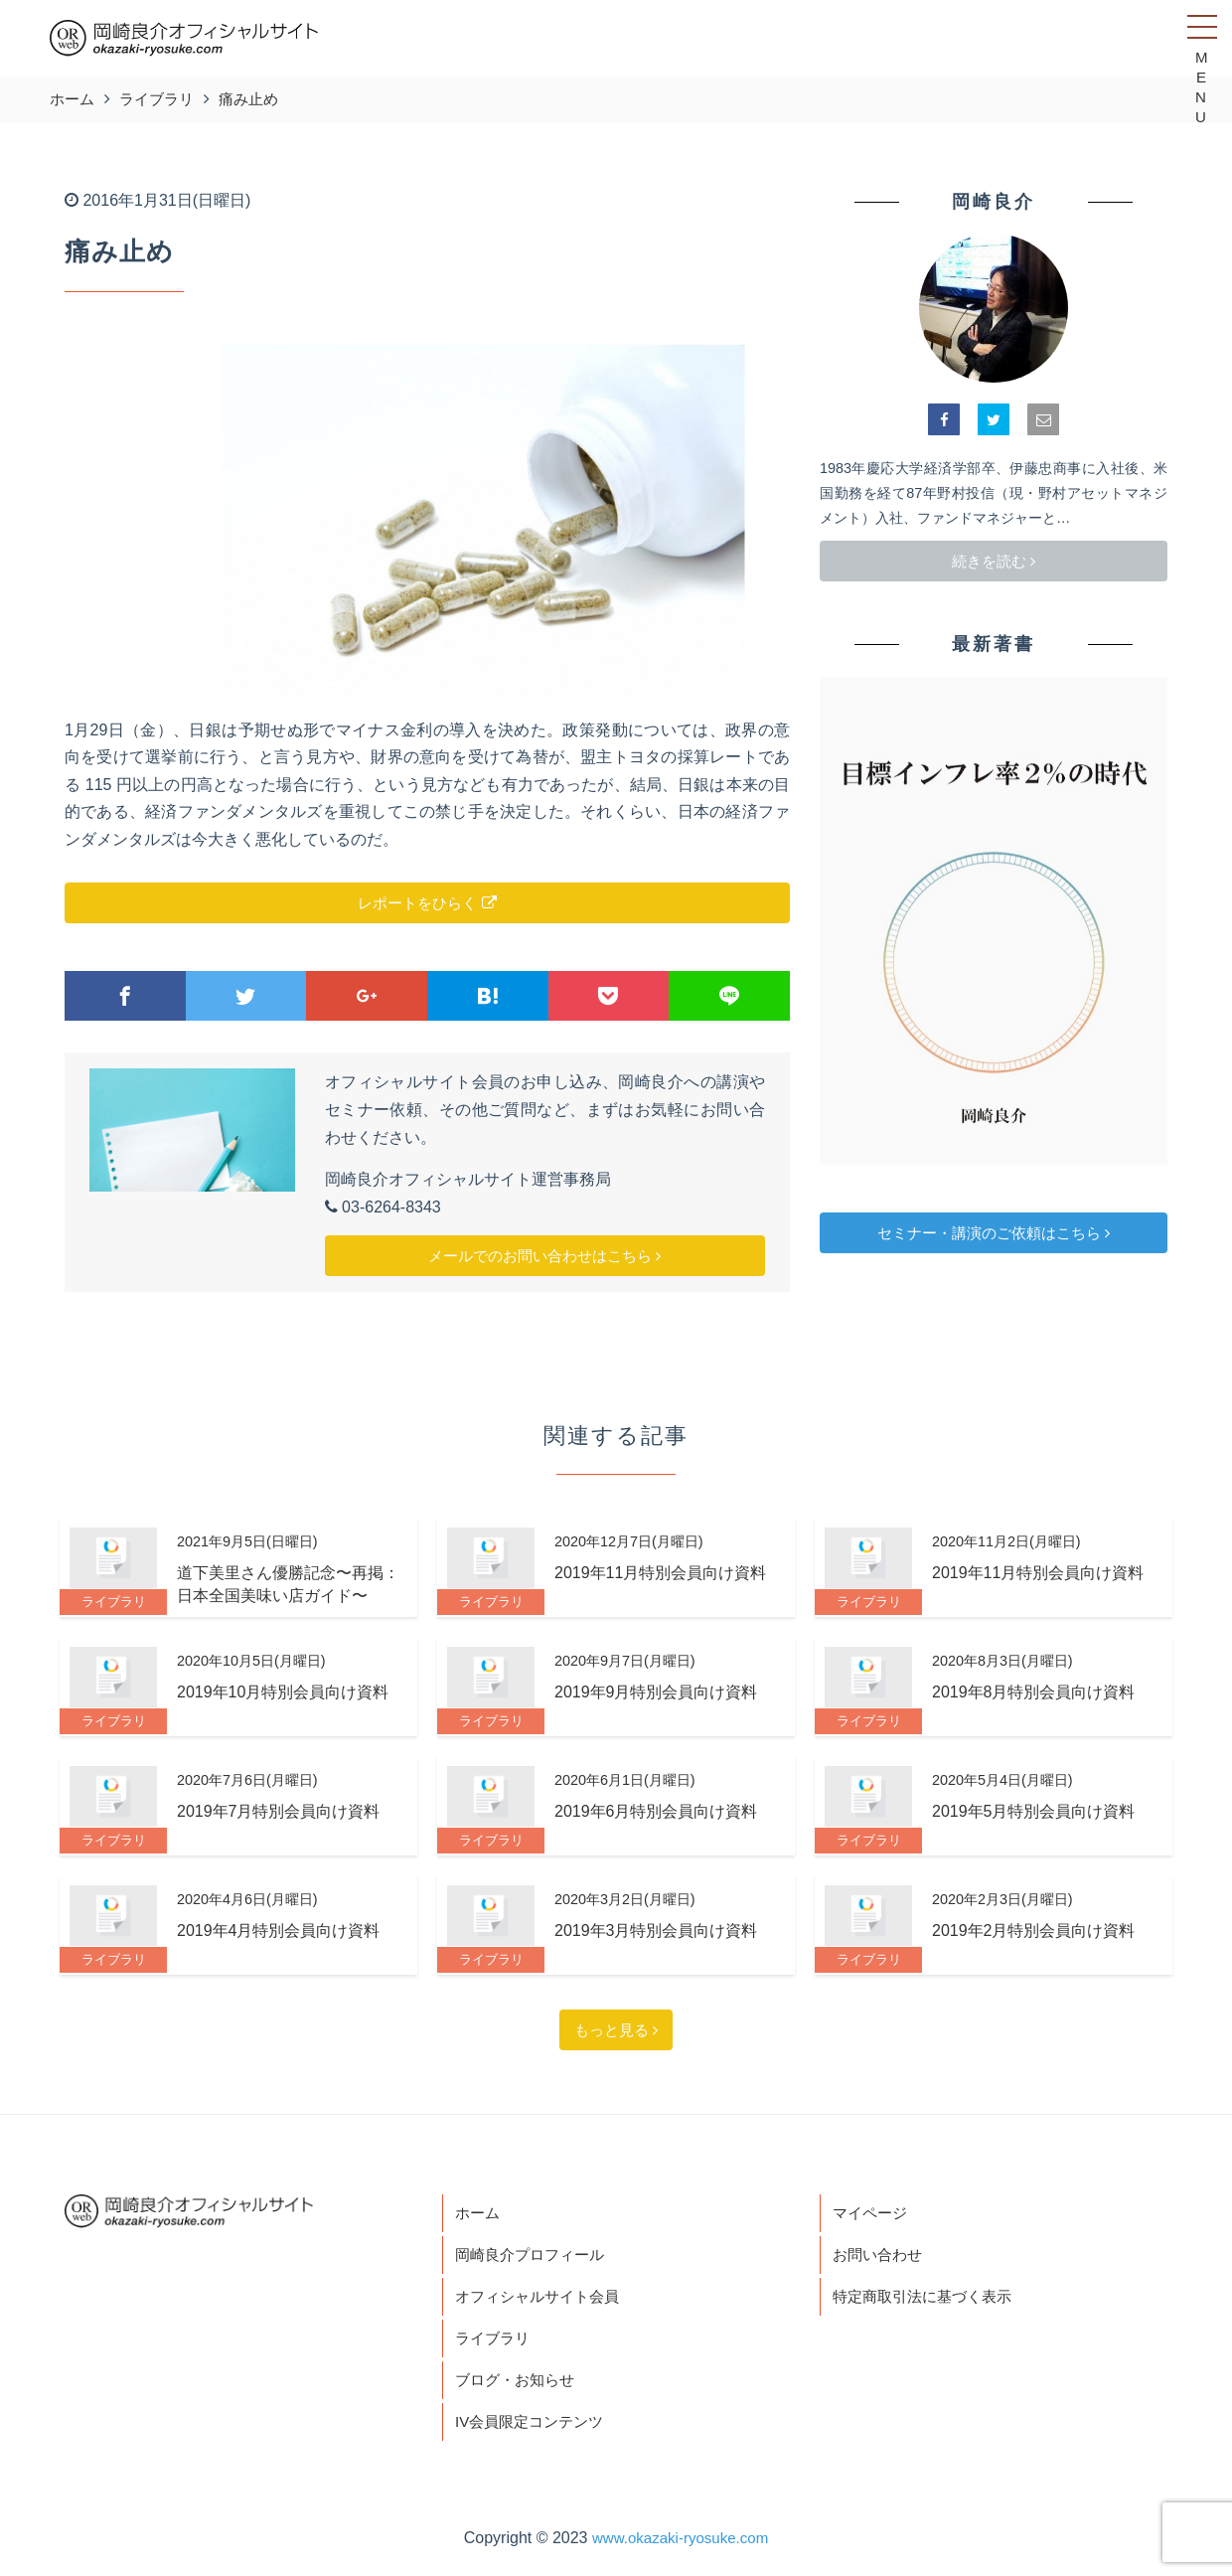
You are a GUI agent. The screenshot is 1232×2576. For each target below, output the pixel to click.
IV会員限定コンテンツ (534, 2430)
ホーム (479, 2213)
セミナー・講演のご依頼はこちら (993, 1232)
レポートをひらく (427, 902)
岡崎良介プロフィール (534, 2256)
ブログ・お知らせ (518, 2386)
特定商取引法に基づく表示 (928, 2300)
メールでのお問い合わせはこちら (544, 1255)
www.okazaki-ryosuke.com (680, 2546)
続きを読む (993, 561)
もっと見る (616, 2029)
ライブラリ (495, 2343)
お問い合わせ (880, 2256)
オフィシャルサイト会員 (542, 2300)
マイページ (872, 2213)
